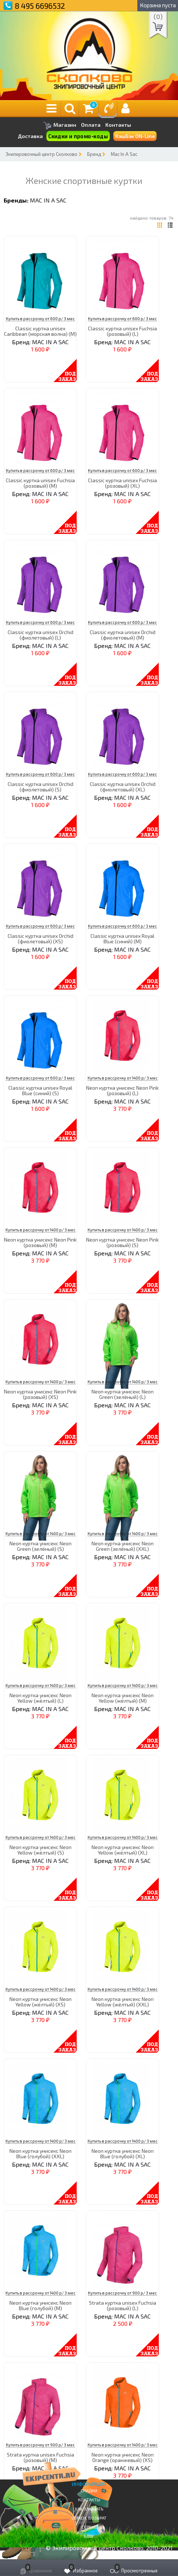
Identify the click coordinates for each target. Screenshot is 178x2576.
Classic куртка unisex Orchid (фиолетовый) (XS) (40, 938)
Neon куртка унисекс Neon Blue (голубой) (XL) (123, 2153)
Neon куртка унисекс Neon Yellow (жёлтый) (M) (123, 1698)
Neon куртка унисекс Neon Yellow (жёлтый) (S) (40, 1850)
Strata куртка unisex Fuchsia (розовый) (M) (40, 2457)
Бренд (94, 154)
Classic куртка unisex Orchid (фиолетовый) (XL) (122, 787)
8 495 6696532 (40, 5)
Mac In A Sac (124, 154)
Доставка (30, 136)
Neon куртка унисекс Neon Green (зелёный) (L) (123, 1394)
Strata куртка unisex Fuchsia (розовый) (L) (122, 2305)
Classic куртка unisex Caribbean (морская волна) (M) (40, 331)
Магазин (59, 125)
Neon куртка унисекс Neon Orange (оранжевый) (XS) (123, 2457)
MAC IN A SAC (48, 200)
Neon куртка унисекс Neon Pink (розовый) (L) (122, 1090)
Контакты (118, 124)
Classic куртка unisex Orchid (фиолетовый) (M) (122, 635)
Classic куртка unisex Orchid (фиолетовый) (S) (40, 787)
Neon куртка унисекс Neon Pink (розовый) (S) (122, 1242)
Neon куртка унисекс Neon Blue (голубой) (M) (40, 2305)
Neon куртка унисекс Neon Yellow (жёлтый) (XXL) (123, 2001)
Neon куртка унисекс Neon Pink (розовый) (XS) (40, 1394)
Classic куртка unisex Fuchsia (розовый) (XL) (122, 483)
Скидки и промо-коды (78, 136)
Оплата (91, 124)
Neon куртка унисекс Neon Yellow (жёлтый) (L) (40, 1698)
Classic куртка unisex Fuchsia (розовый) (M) (40, 483)
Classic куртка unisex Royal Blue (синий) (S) (40, 1090)
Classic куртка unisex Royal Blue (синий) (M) (122, 938)
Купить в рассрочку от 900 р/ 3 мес (122, 2292)
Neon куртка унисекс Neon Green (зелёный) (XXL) (123, 1546)
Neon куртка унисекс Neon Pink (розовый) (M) (40, 1242)
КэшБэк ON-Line (135, 136)
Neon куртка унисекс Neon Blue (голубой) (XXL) (40, 2153)
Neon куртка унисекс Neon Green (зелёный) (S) (40, 1546)
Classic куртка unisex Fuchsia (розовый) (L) (122, 331)
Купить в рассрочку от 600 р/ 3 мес (40, 318)
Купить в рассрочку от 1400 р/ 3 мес (123, 1077)
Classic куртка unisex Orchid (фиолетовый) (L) (40, 635)
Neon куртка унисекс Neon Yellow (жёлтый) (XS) (40, 2001)
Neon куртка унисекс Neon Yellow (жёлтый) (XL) (123, 1850)
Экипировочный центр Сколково (41, 154)
